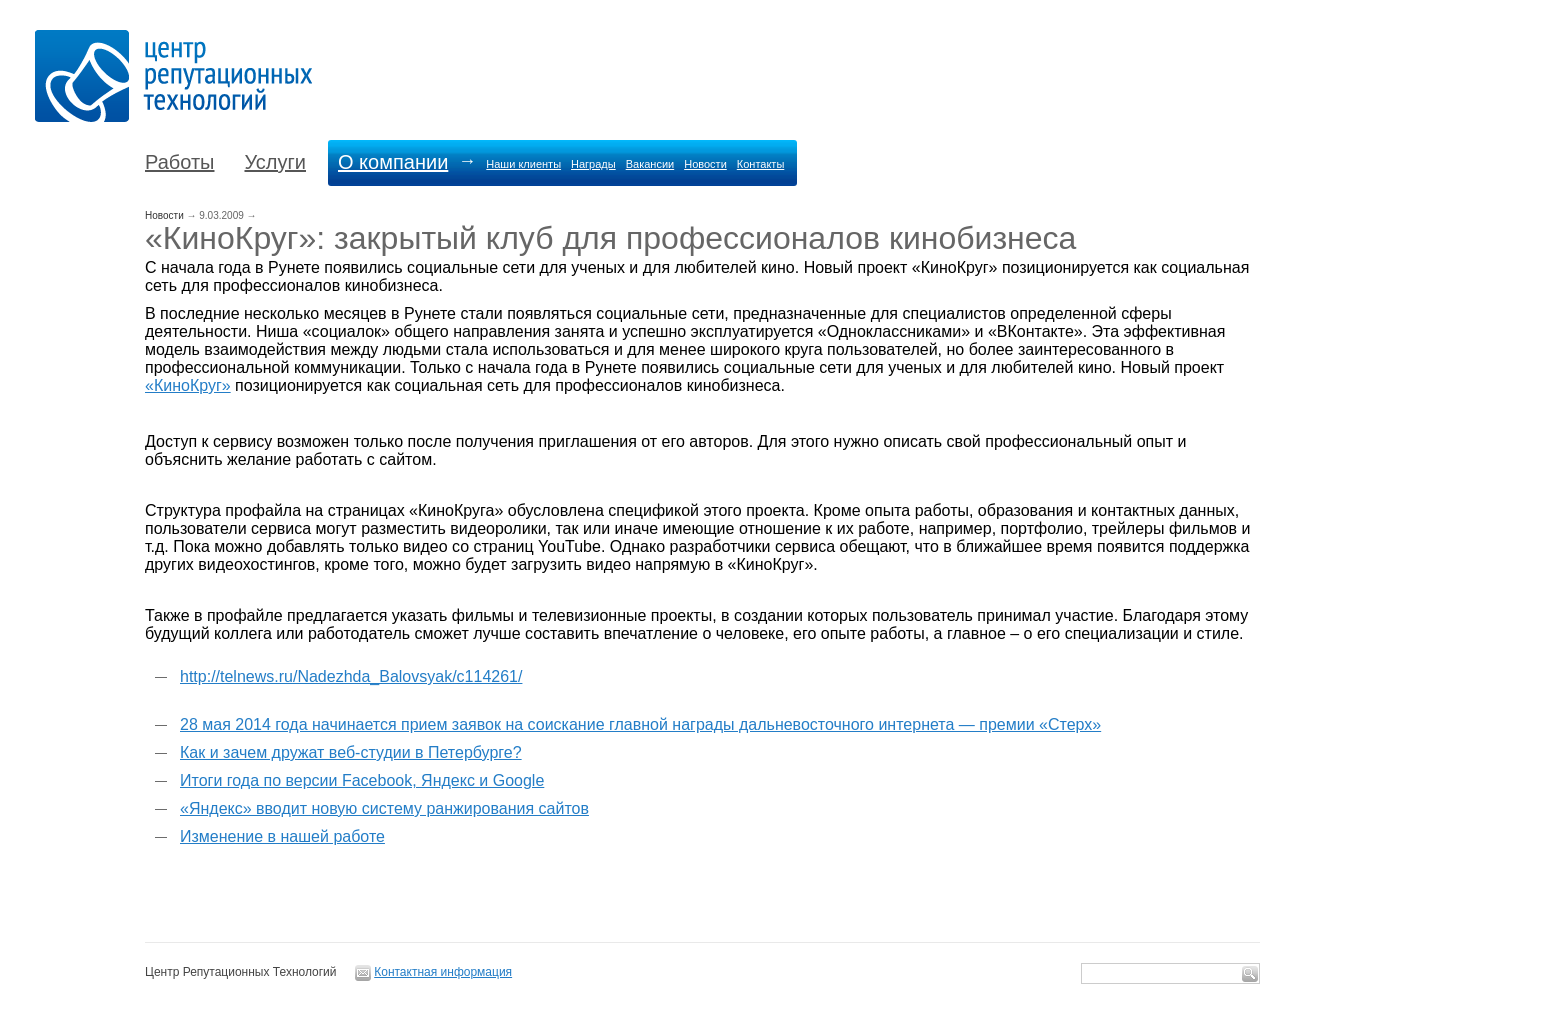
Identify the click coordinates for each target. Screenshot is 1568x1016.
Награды (593, 164)
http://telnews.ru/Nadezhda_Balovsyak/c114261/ (351, 676)
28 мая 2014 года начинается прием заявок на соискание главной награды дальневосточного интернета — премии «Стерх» (640, 724)
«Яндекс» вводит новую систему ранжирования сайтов (384, 808)
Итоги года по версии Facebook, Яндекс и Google (362, 780)
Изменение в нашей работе (282, 836)
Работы (179, 162)
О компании (393, 162)
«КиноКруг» (188, 385)
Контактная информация (443, 972)
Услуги (275, 162)
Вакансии (650, 164)
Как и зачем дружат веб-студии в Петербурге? (351, 752)
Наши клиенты (523, 164)
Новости (705, 164)
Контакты (761, 164)
